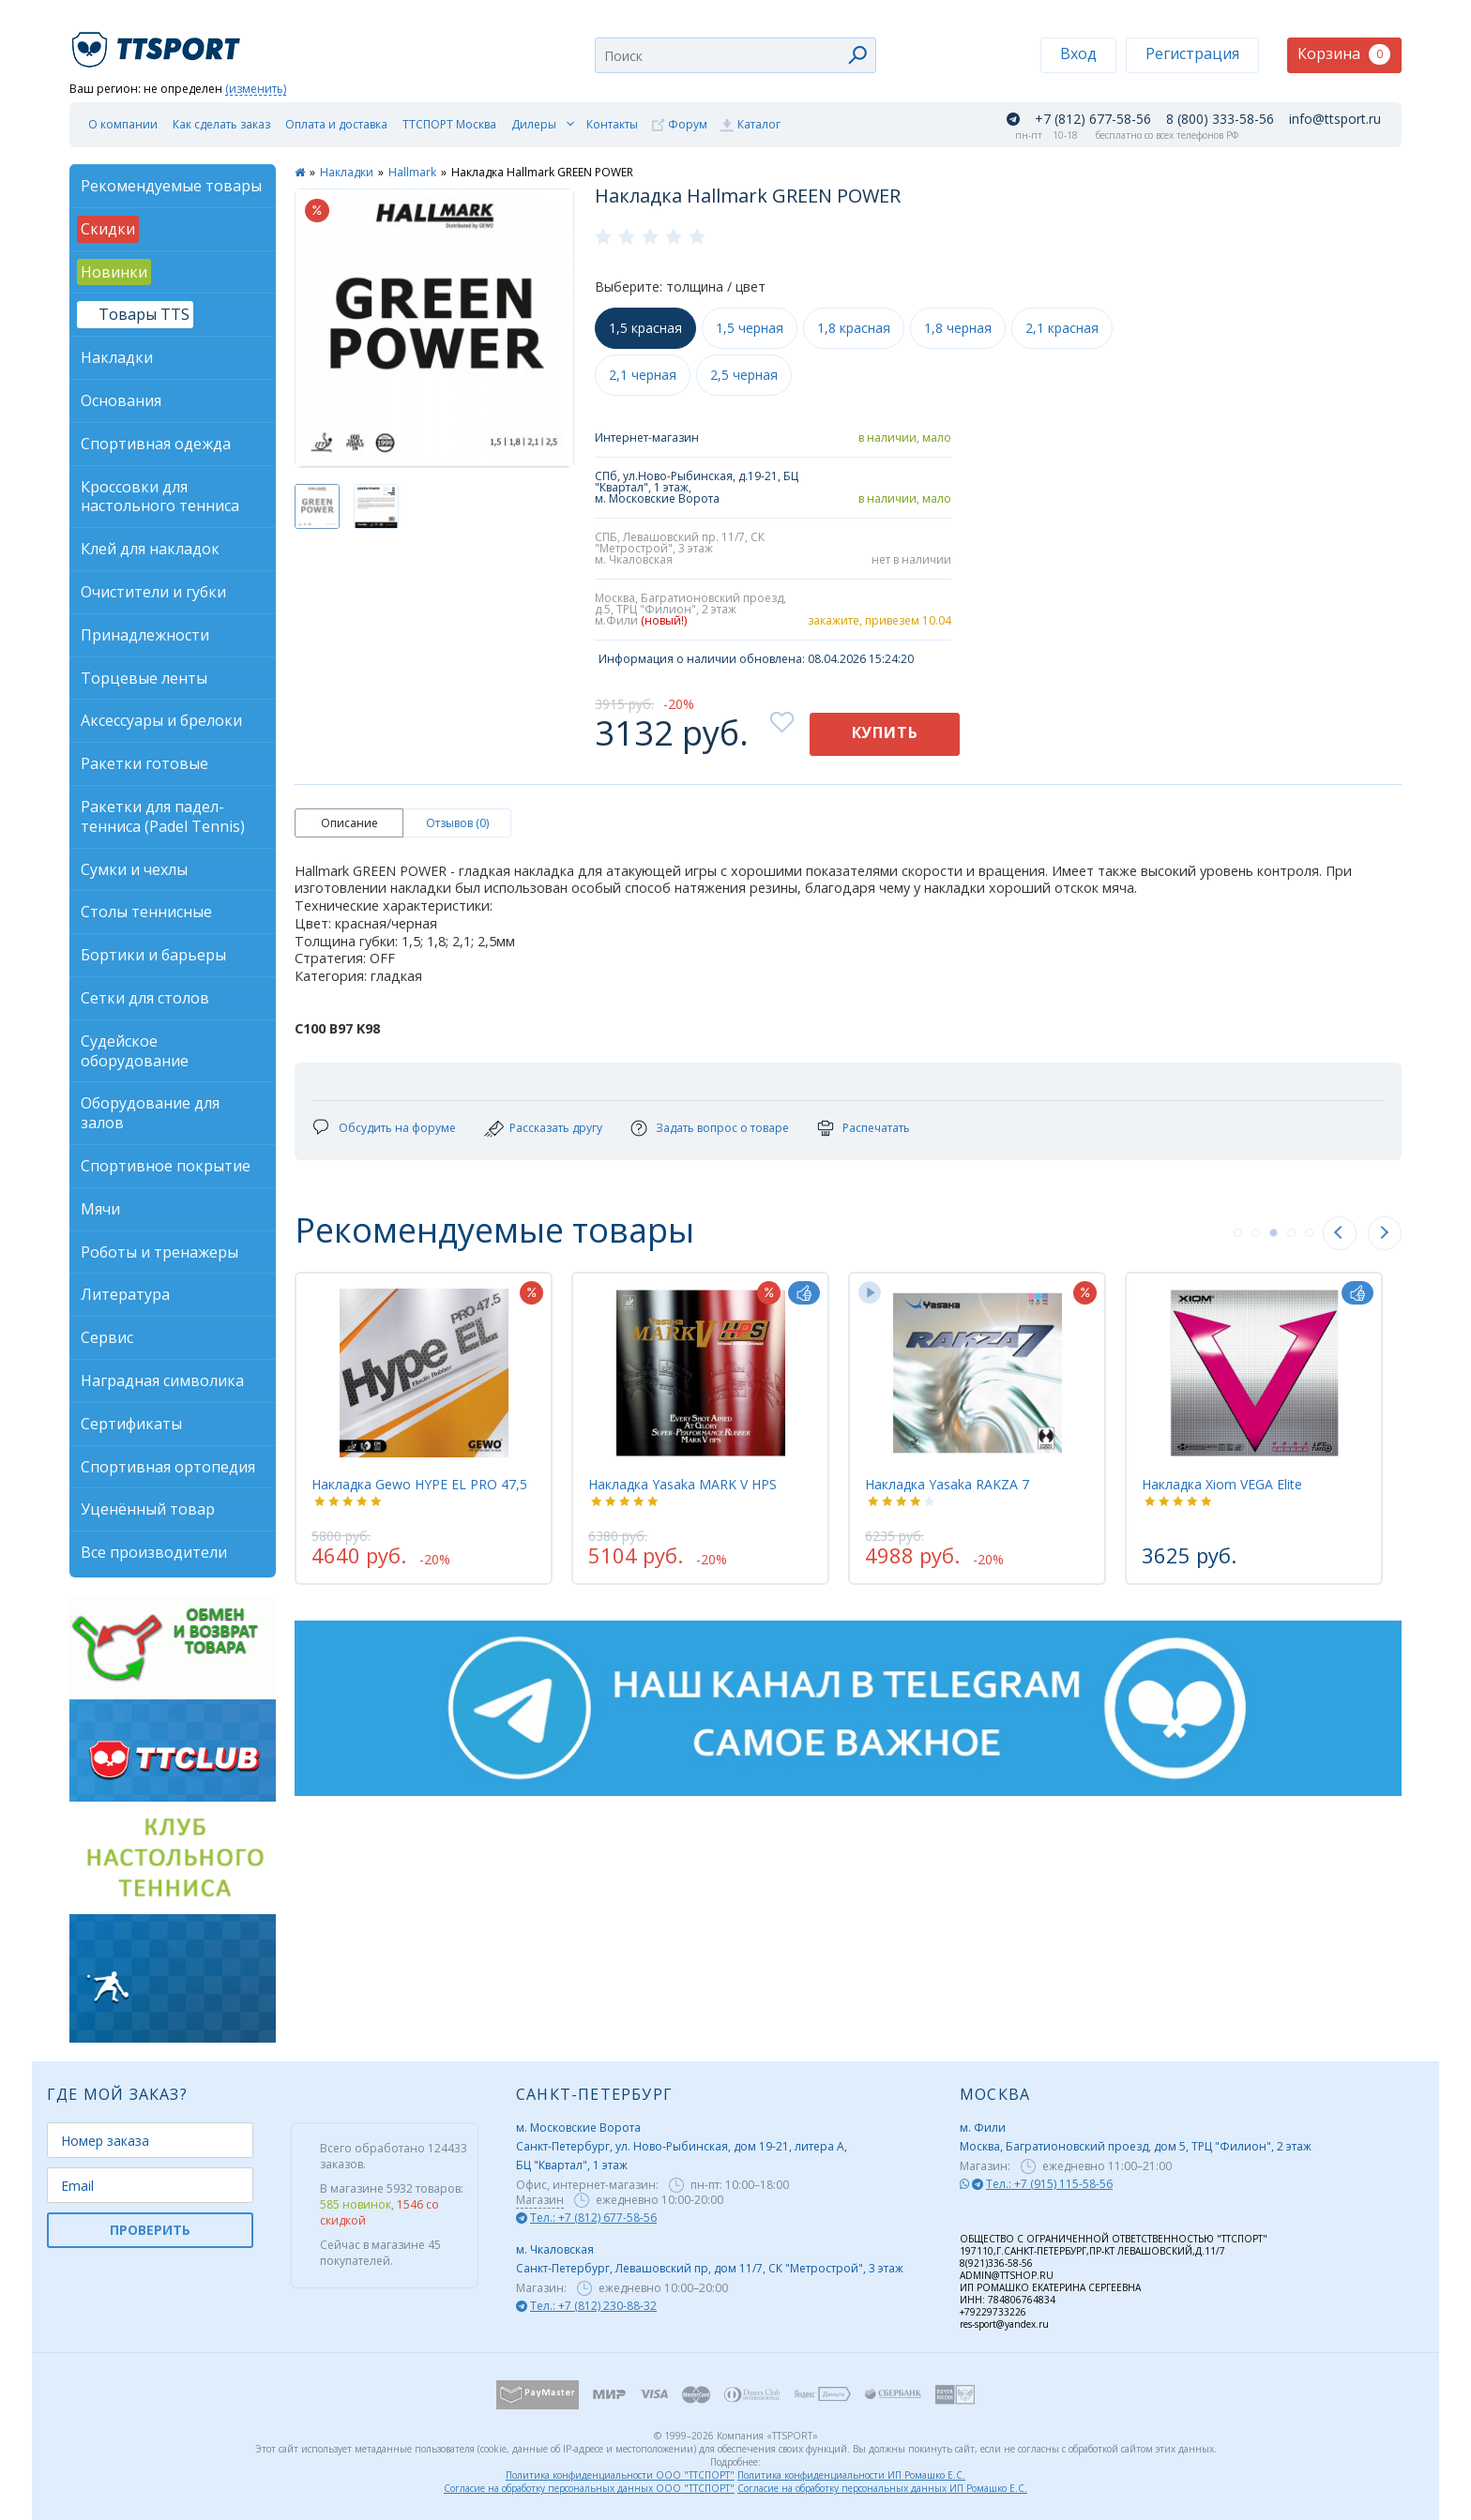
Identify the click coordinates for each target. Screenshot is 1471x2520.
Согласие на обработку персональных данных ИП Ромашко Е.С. (882, 2488)
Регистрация (1192, 53)
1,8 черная (958, 328)
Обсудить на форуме (397, 1128)
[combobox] (735, 55)
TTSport (158, 41)
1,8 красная (853, 328)
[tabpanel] (424, 1428)
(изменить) (255, 89)
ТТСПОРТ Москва (449, 124)
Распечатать (876, 1128)
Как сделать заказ (221, 124)
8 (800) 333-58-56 (1220, 119)
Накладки (346, 172)
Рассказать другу (555, 1128)
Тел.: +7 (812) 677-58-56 (593, 2218)
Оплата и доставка (336, 124)
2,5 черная (744, 375)
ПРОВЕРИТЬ (150, 2230)
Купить (885, 732)
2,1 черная (642, 375)
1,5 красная (645, 328)
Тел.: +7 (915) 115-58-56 (1049, 2184)
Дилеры (533, 124)
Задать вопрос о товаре (722, 1128)
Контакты (612, 124)
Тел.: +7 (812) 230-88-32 (593, 2306)
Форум (687, 124)
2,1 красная (1062, 328)
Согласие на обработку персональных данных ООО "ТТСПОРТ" (589, 2488)
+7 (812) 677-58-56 (1093, 119)
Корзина (1343, 54)
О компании (123, 124)
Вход (1078, 53)
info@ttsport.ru (1335, 119)
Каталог (759, 124)
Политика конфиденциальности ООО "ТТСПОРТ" (620, 2475)
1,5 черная (749, 328)
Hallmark (412, 172)
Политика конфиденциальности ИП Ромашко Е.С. (851, 2475)
